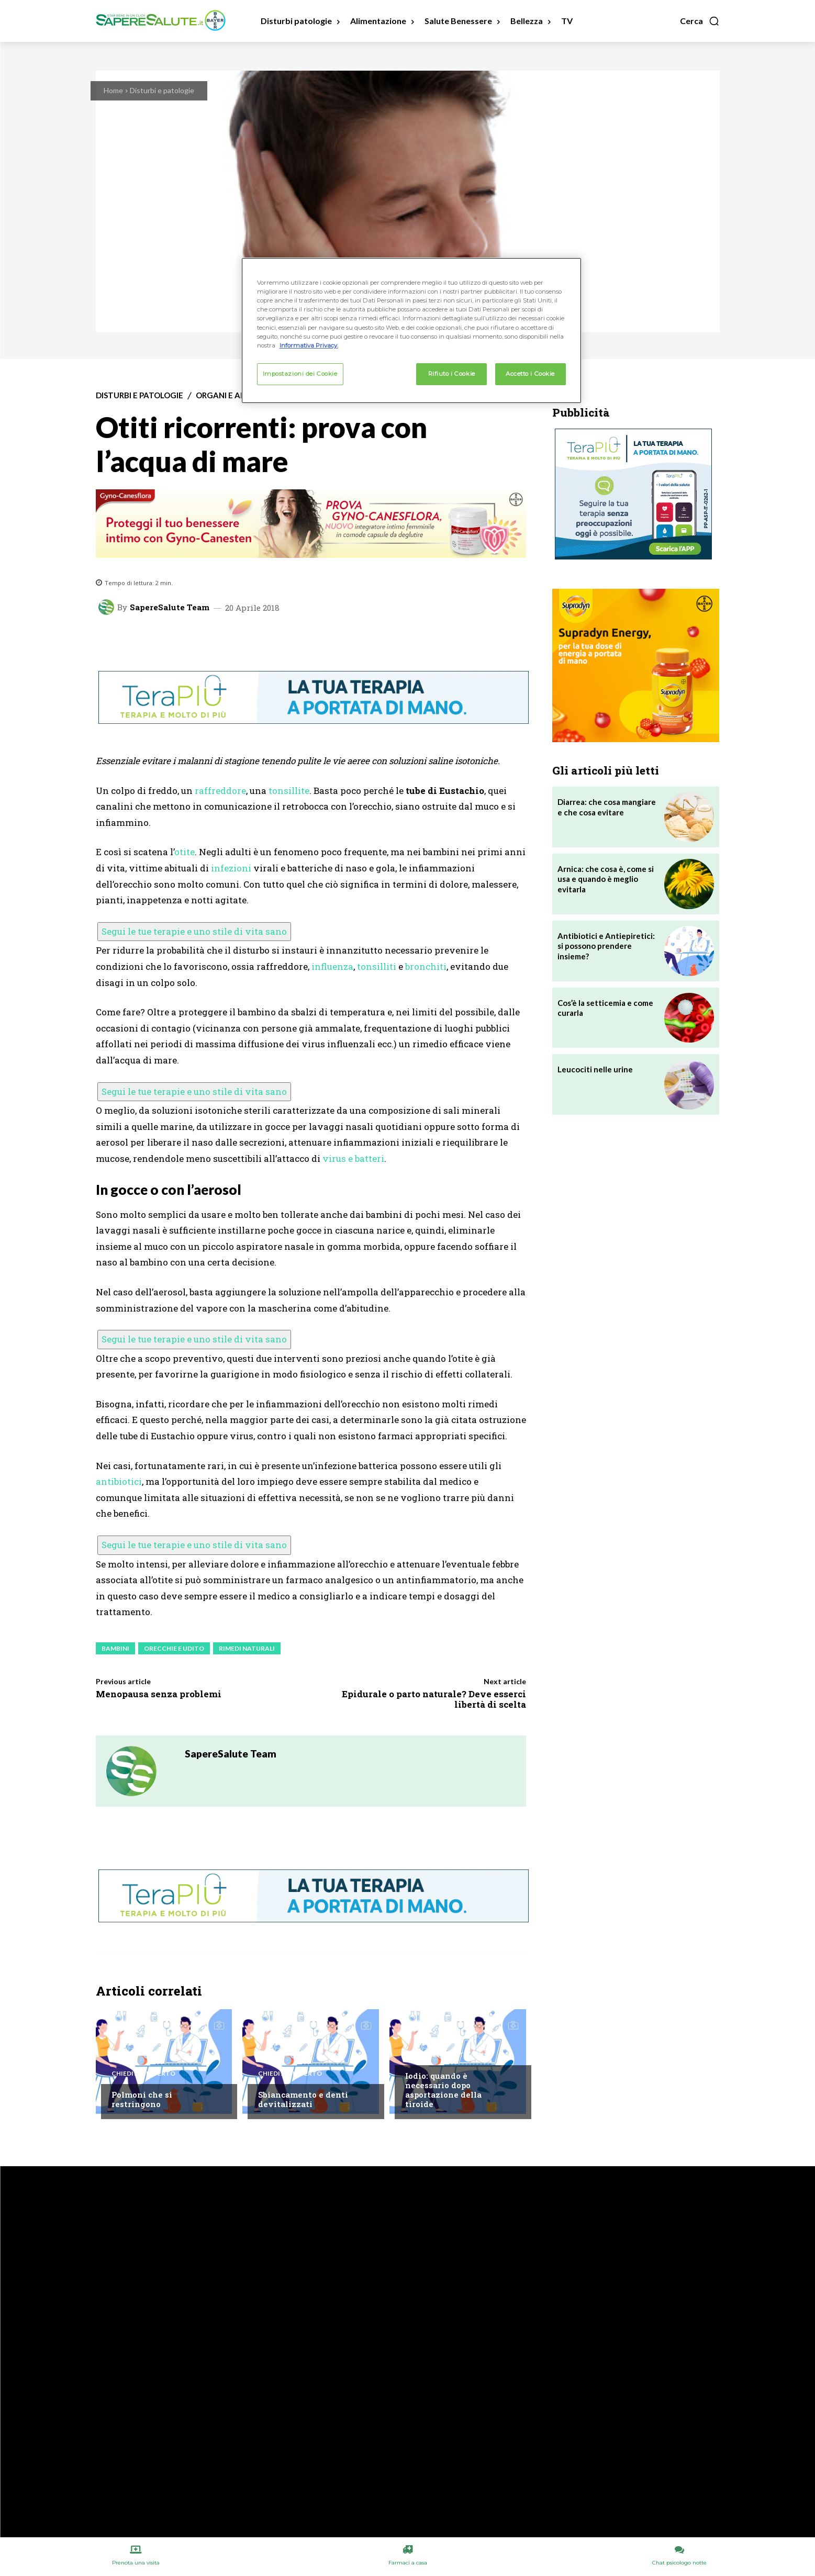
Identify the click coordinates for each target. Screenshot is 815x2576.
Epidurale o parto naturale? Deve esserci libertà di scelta (434, 1699)
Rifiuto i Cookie (451, 373)
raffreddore (220, 791)
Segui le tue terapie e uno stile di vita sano (194, 931)
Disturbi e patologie (162, 90)
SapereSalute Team (169, 607)
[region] (411, 330)
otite (184, 852)
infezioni (231, 868)
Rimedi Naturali (247, 1648)
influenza (332, 966)
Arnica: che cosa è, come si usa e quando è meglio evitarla (605, 879)
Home (113, 90)
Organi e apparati (234, 395)
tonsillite (289, 791)
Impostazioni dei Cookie (300, 373)
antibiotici (119, 1481)
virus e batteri (353, 1158)
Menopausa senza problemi (158, 1694)
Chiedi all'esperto (143, 2073)
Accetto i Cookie (530, 373)
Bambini (115, 1648)
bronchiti (425, 966)
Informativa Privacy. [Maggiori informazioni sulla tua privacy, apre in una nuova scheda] (309, 345)
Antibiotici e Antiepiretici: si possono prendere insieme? (606, 946)
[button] (700, 21)
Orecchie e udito (174, 1648)
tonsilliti (376, 966)
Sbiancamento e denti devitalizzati (303, 2099)
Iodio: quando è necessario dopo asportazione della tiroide (443, 2089)
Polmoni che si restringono (141, 2099)
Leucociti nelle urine (595, 1069)
